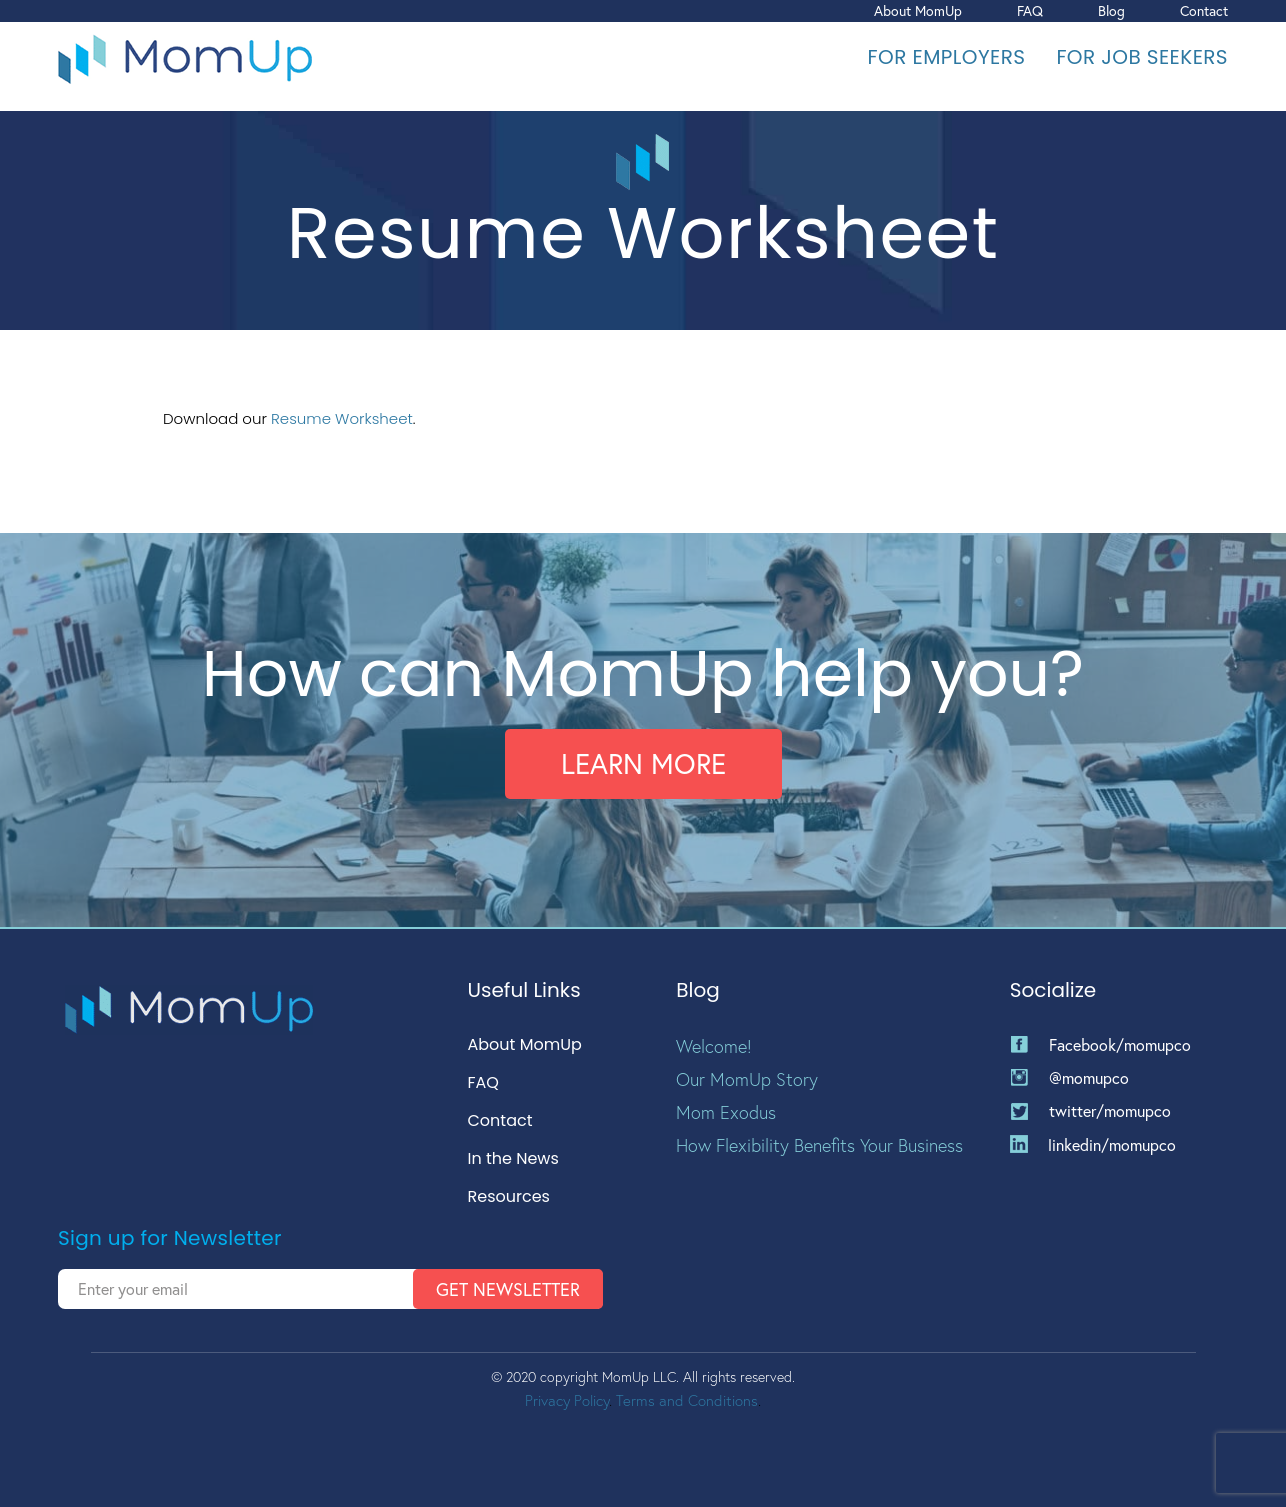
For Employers (947, 57)
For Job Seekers (1142, 57)
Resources (509, 1197)
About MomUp (918, 10)
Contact (1204, 10)
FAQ (1030, 10)
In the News (513, 1159)
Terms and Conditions (687, 1400)
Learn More (643, 763)
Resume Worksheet (342, 418)
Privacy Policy (567, 1400)
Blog (1111, 10)
